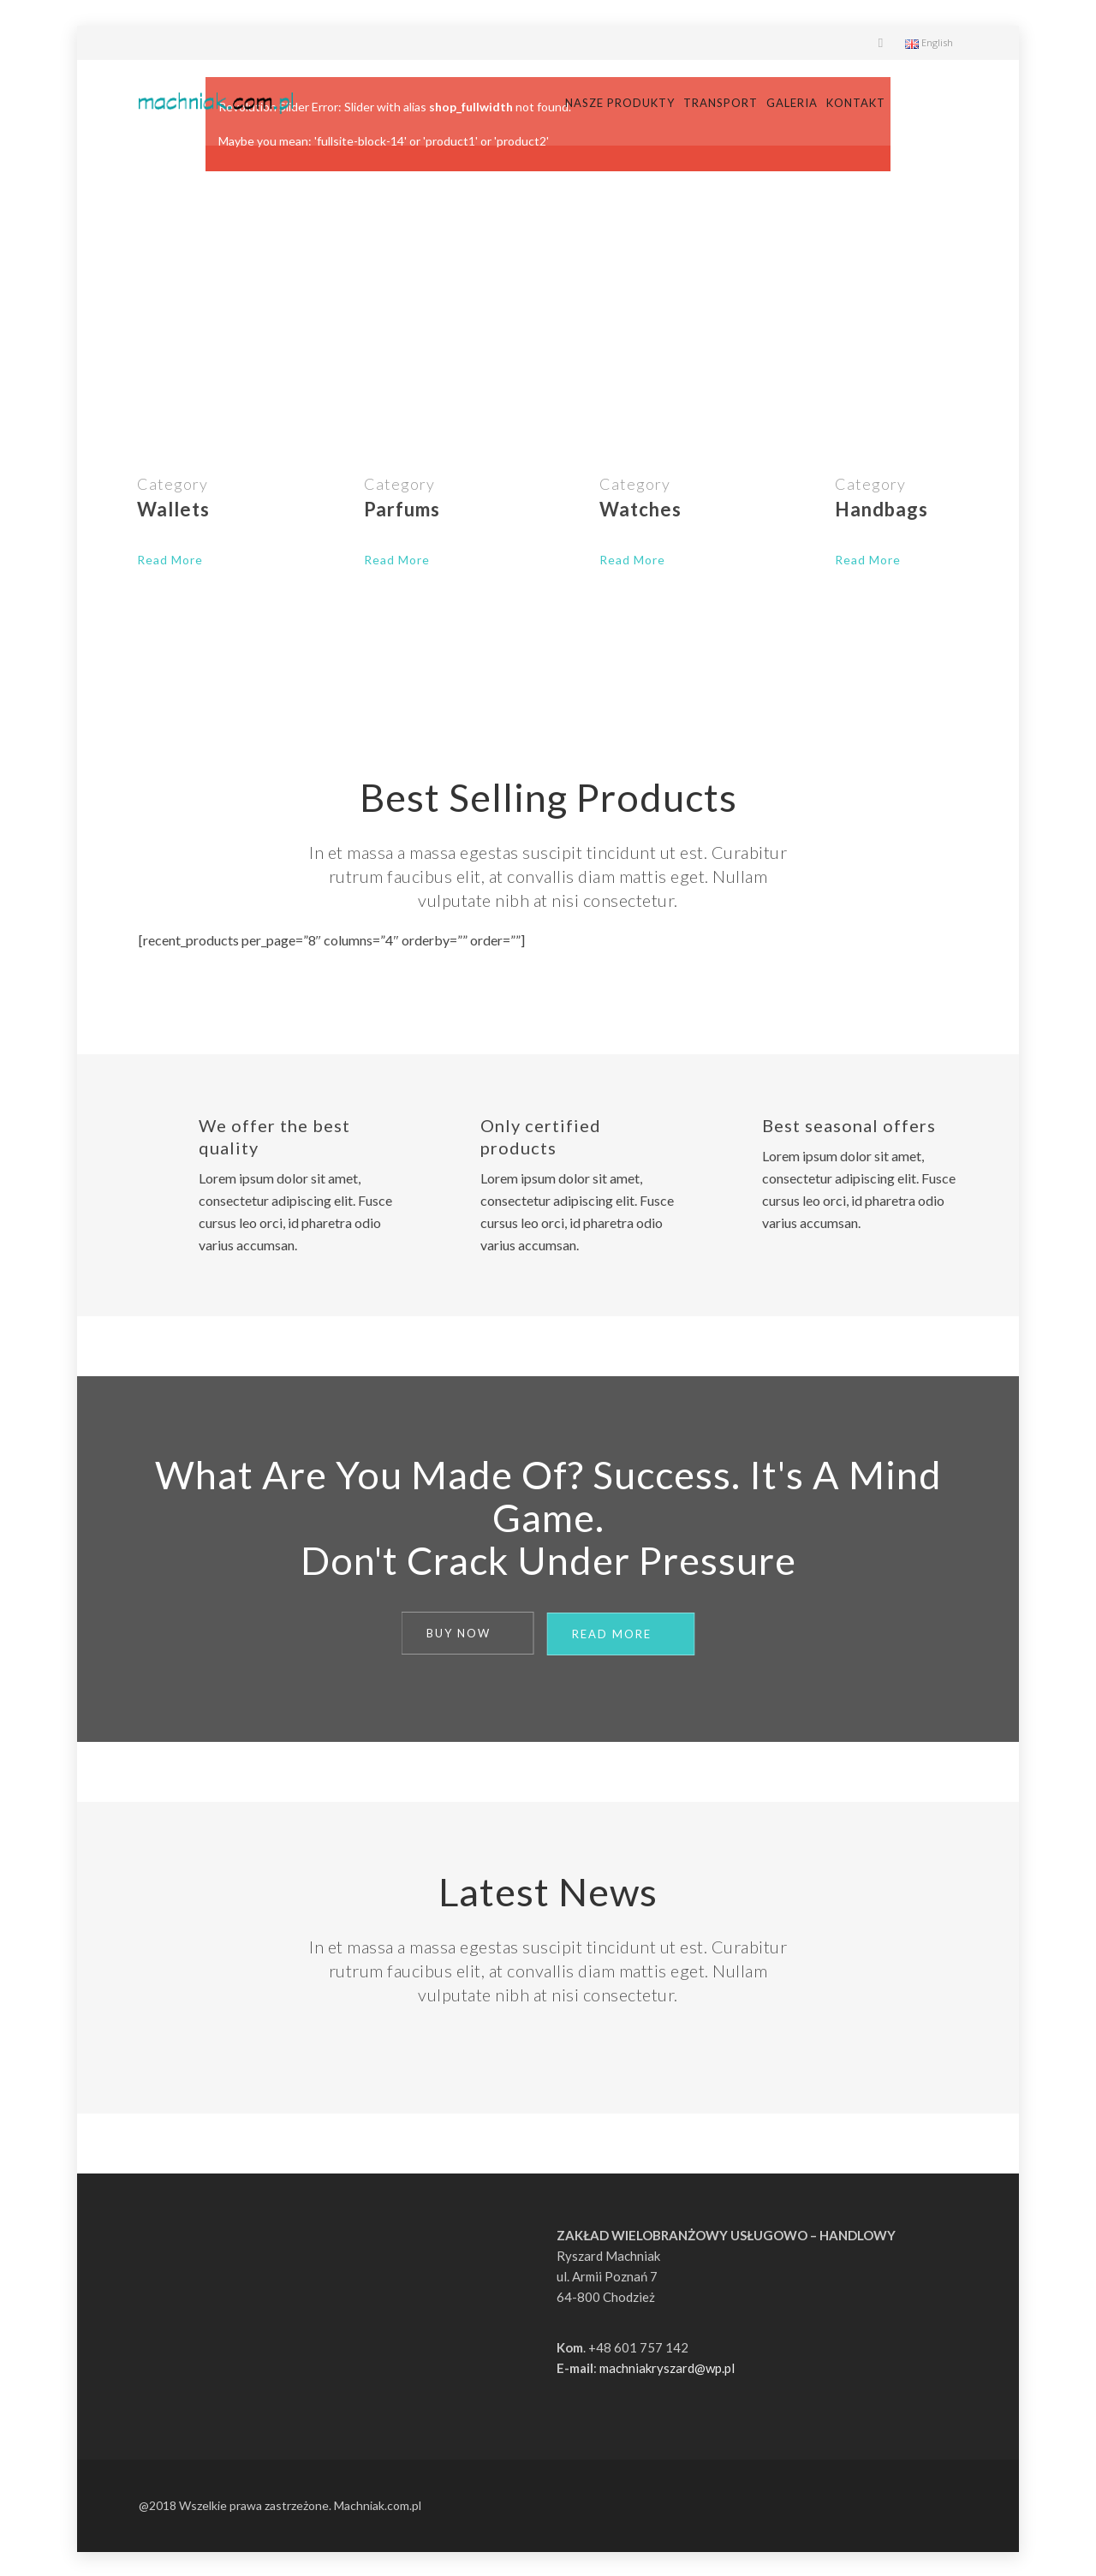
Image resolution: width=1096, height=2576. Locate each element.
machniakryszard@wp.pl (667, 2366)
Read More (170, 559)
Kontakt (928, 103)
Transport (793, 103)
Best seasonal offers (849, 1125)
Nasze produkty (693, 103)
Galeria (864, 103)
